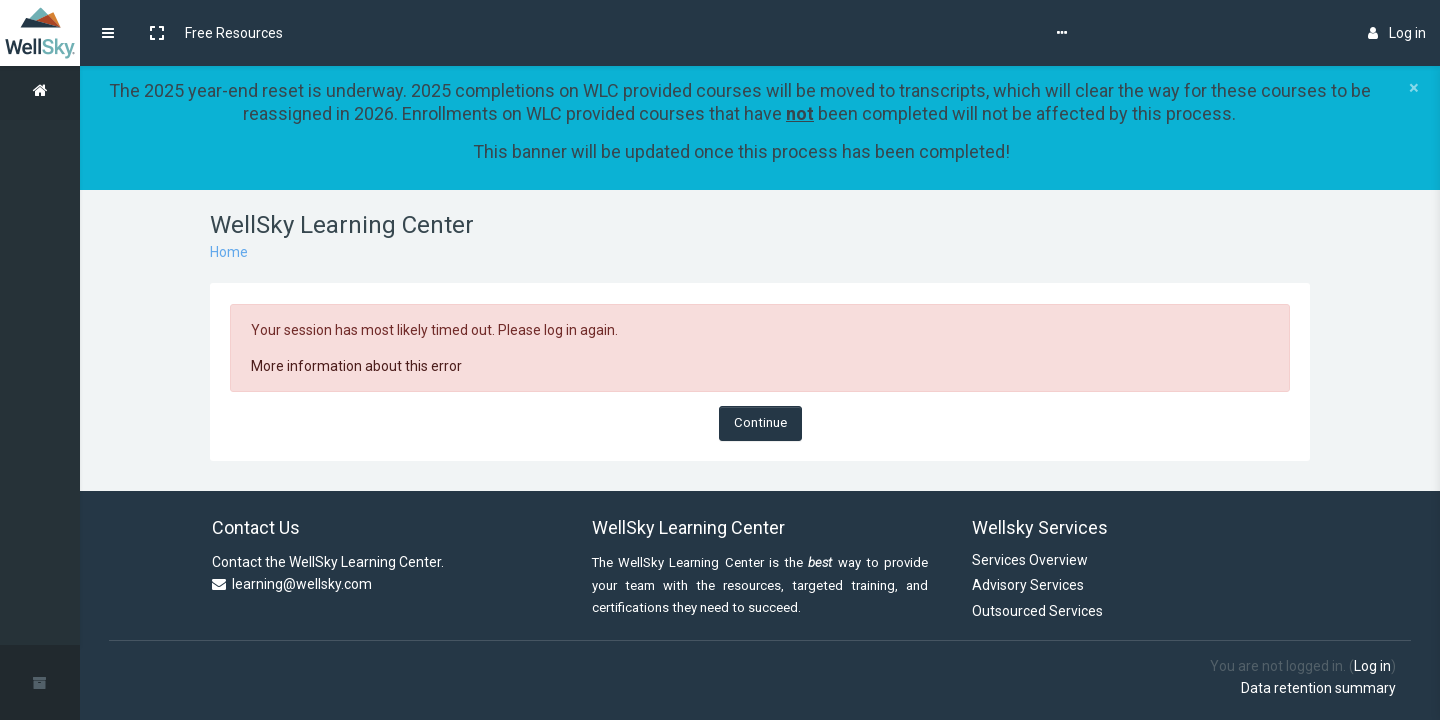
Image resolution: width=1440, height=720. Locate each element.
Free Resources (234, 33)
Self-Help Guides (464, 33)
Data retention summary (1318, 688)
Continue (760, 422)
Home (229, 252)
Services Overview (1030, 560)
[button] (157, 33)
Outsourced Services (1037, 611)
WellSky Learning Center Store (626, 33)
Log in (1397, 33)
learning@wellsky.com (302, 584)
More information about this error (356, 366)
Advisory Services (1028, 585)
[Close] (1414, 88)
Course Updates (347, 33)
